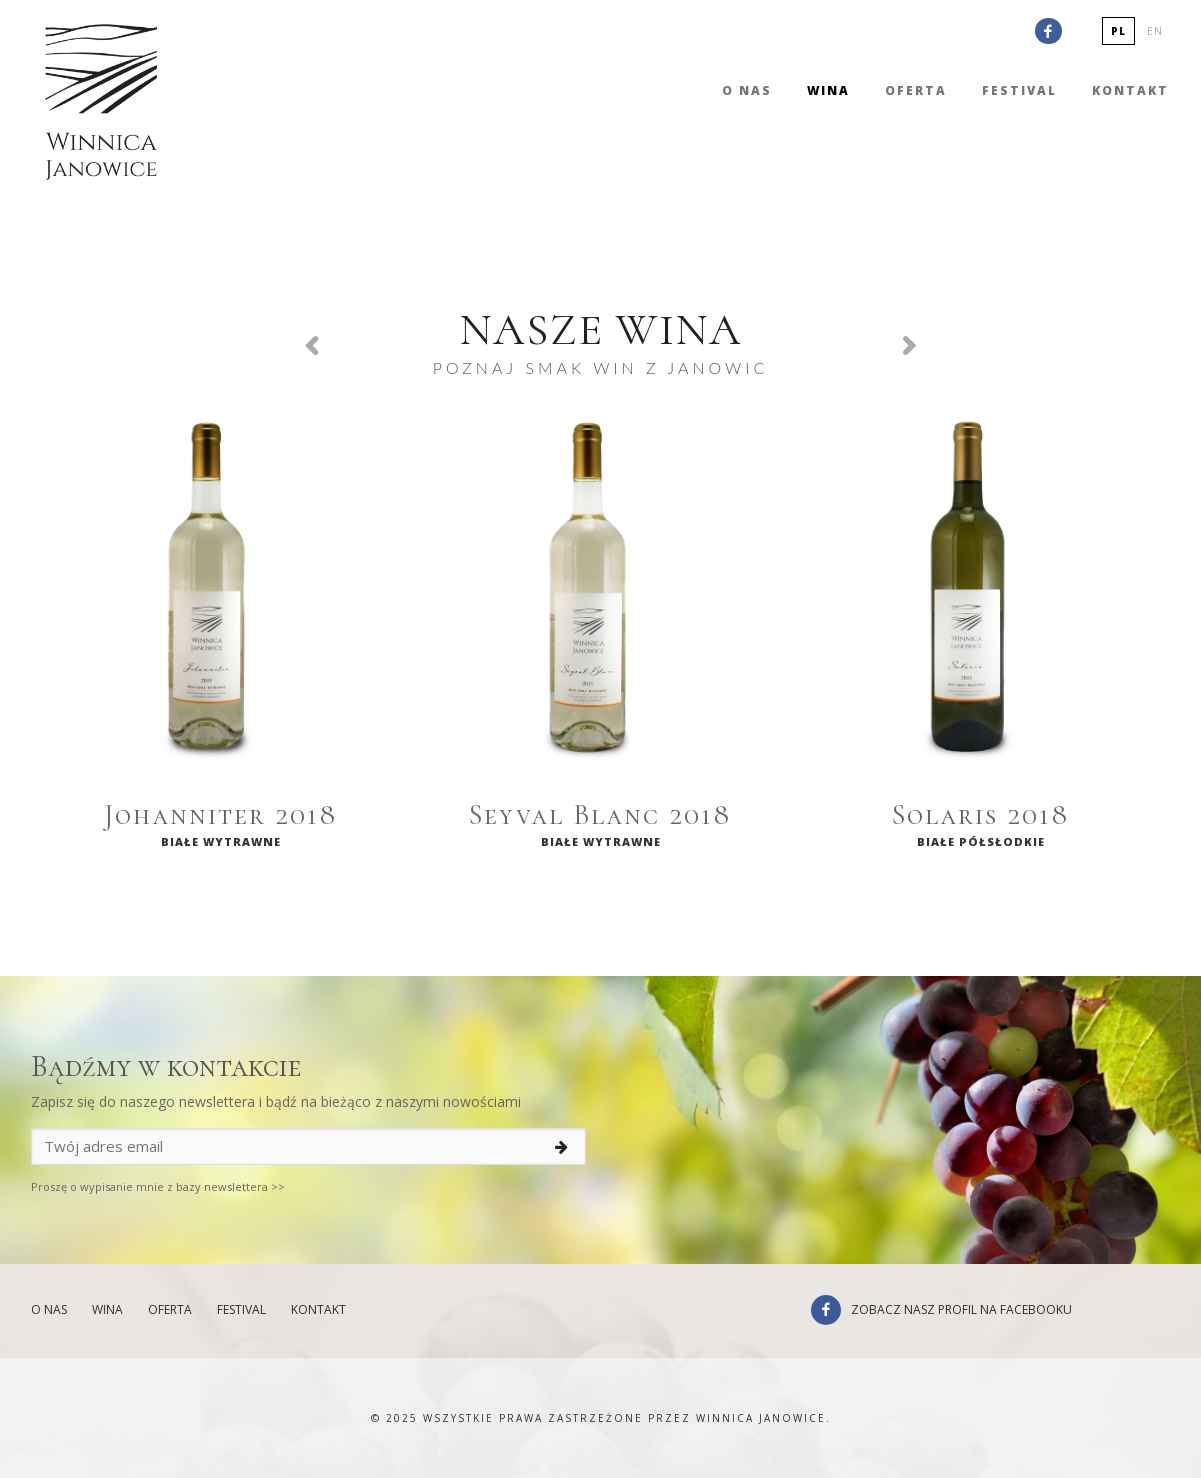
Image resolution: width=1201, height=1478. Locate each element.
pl (1118, 31)
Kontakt (1130, 90)
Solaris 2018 (981, 815)
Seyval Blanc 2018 (600, 815)
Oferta (916, 90)
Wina (828, 90)
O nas (747, 90)
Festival (1019, 90)
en (1155, 31)
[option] (221, 635)
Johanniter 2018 (221, 815)
